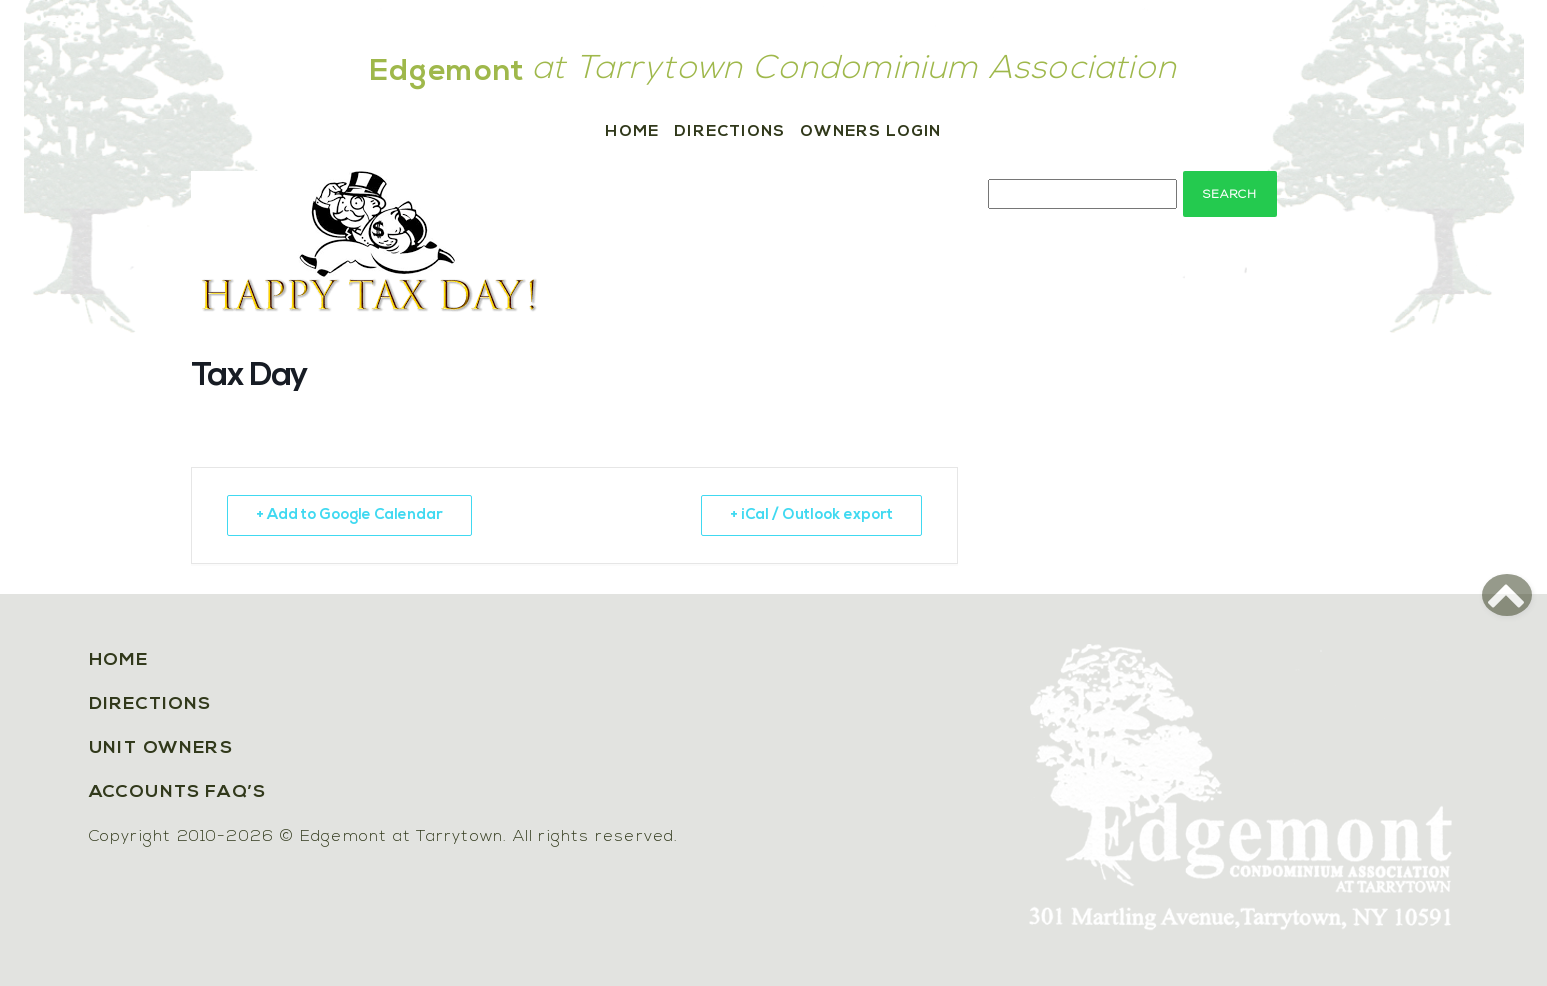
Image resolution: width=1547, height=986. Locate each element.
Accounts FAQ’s (178, 792)
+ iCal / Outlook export (811, 515)
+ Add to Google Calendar (349, 515)
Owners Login (870, 132)
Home (632, 132)
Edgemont (448, 72)
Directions (729, 132)
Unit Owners (161, 748)
